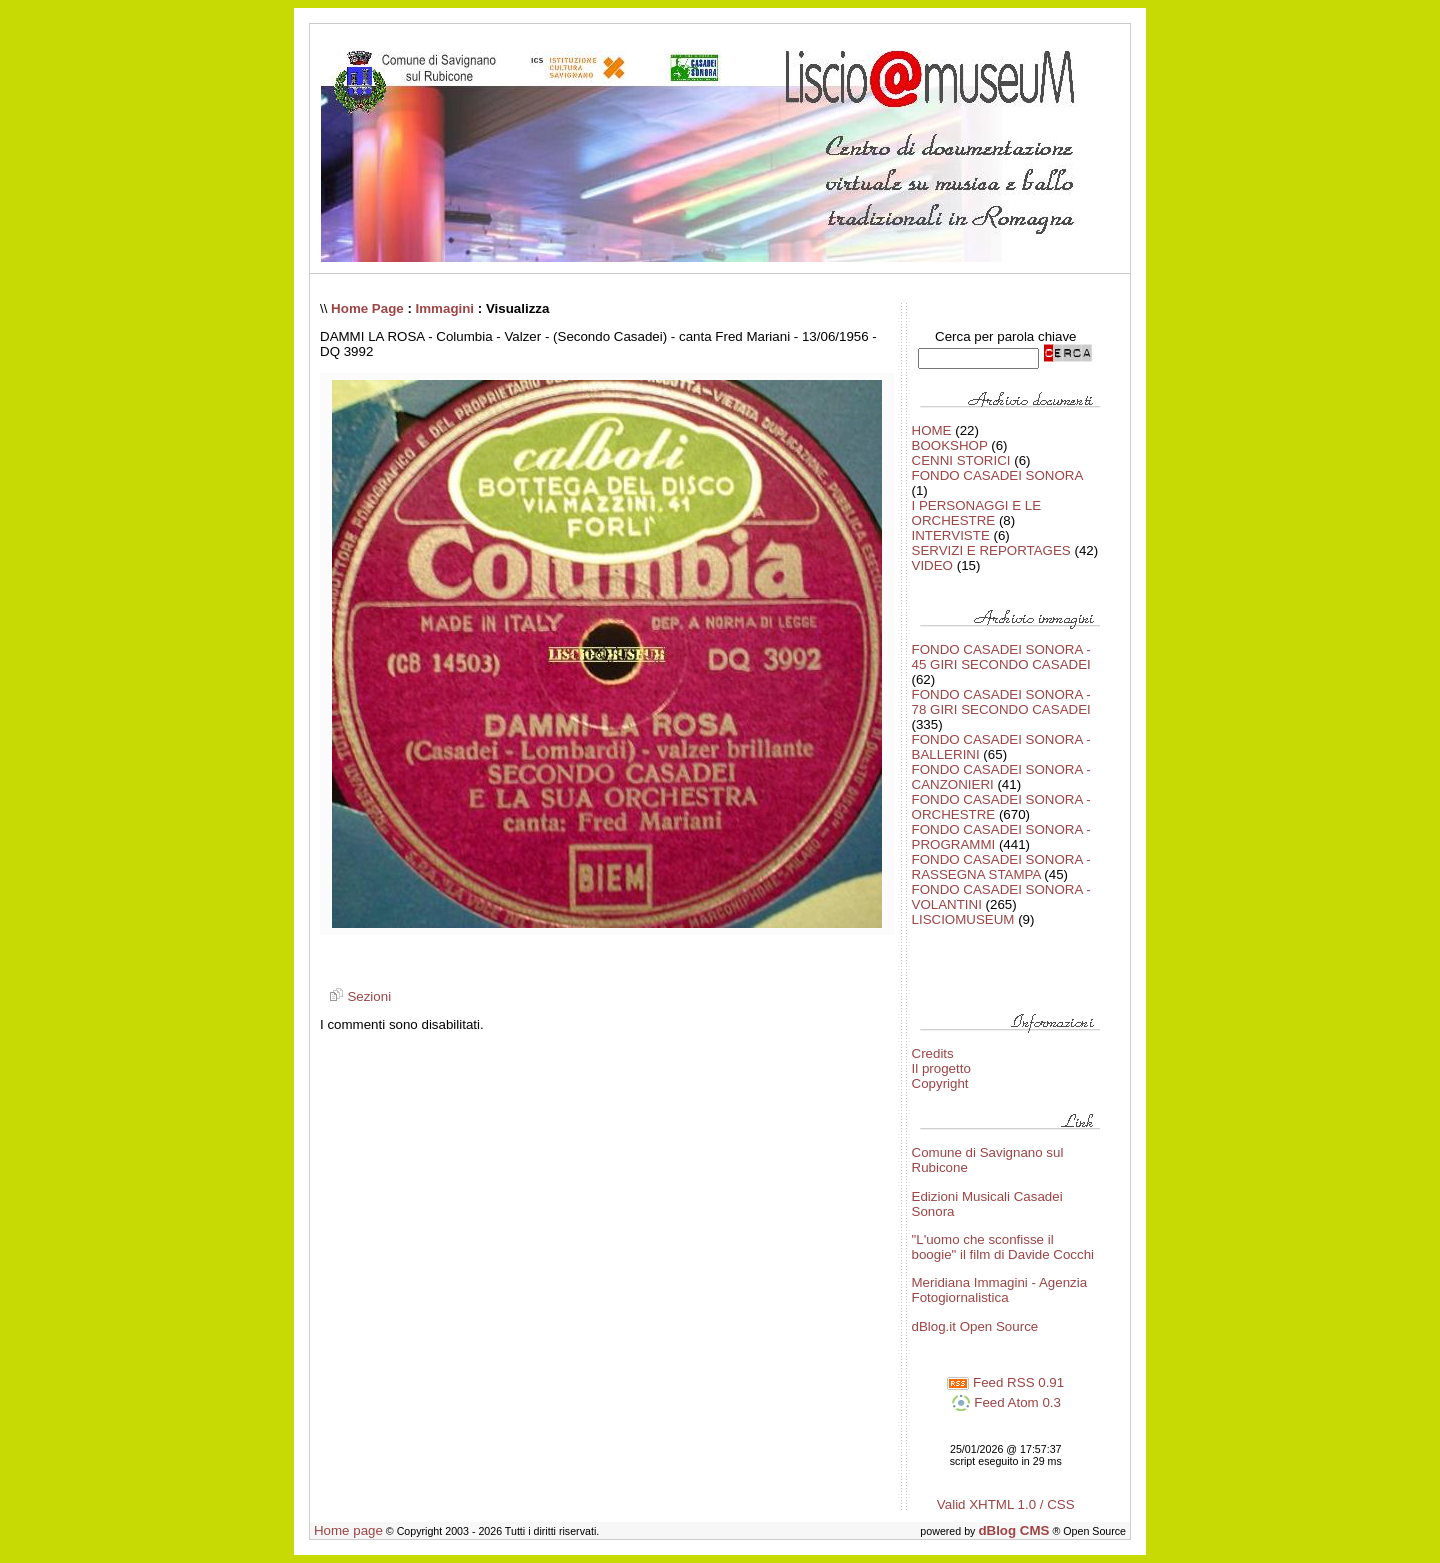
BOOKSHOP (950, 445)
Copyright (940, 1083)
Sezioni (357, 996)
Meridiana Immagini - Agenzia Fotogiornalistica (1000, 1290)
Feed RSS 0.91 (1005, 1382)
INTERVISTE (951, 535)
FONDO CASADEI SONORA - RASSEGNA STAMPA (1001, 867)
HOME (932, 430)
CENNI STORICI (961, 460)
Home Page (367, 308)
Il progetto (941, 1068)
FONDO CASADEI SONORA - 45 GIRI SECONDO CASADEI (1001, 657)
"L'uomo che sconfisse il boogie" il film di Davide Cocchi (1003, 1247)
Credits (933, 1053)
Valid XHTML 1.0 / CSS (1006, 1504)
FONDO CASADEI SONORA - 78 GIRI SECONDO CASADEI (1001, 702)
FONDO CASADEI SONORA (997, 475)
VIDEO (932, 565)
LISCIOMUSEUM (963, 919)
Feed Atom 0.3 (1006, 1402)
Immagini (445, 308)
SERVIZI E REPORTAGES (991, 550)
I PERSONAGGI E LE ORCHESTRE (977, 513)
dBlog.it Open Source (975, 1326)
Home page (348, 1530)
